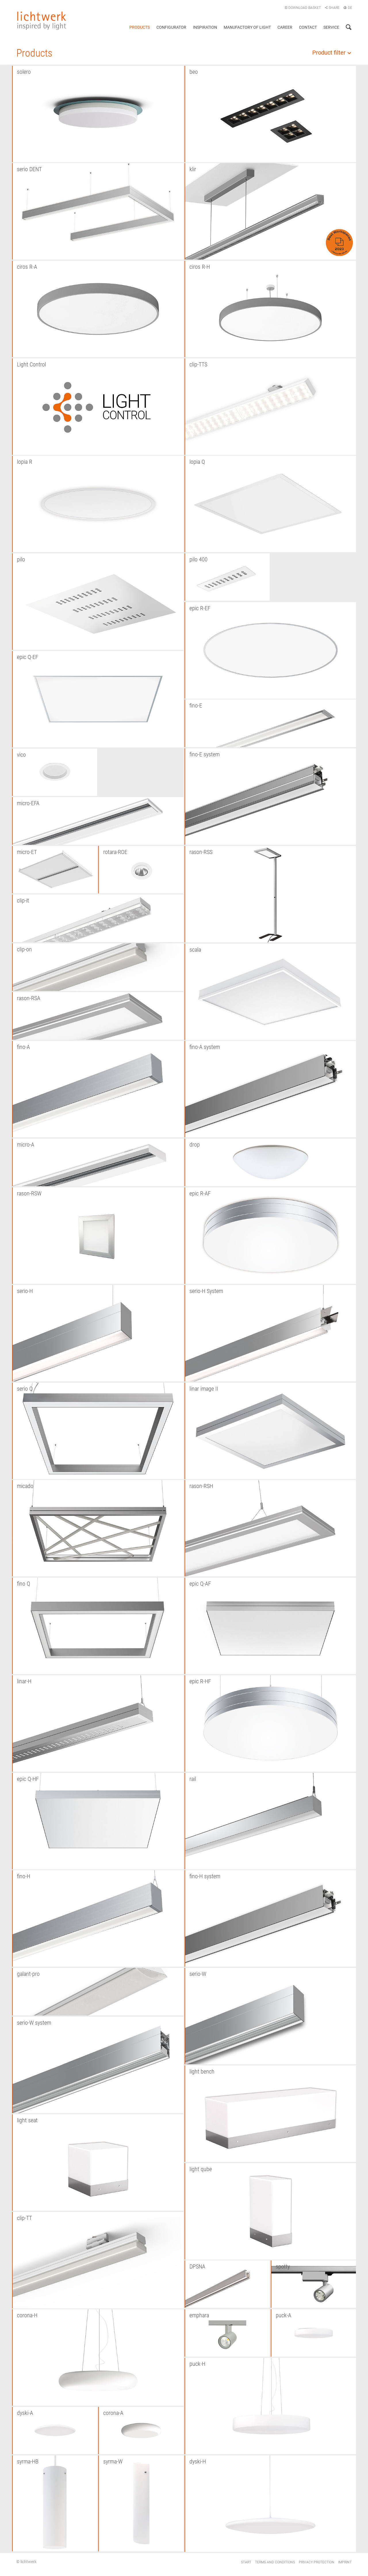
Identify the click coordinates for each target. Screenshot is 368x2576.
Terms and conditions (275, 2562)
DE (347, 8)
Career (284, 27)
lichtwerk (41, 20)
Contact (308, 27)
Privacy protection (316, 2562)
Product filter (332, 53)
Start (246, 2562)
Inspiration (205, 27)
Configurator (171, 27)
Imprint (345, 2562)
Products (139, 27)
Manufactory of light (247, 27)
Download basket (303, 8)
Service (331, 27)
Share (332, 8)
